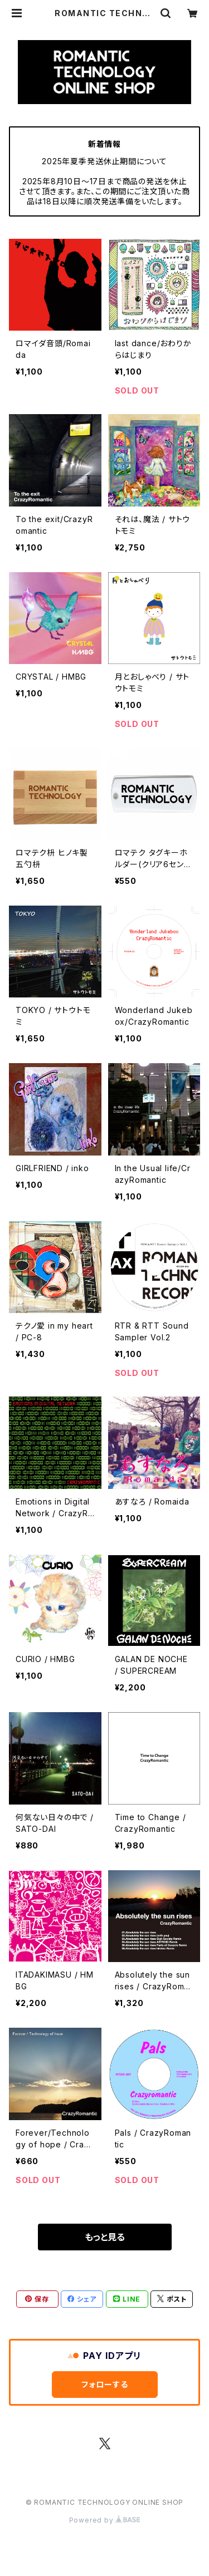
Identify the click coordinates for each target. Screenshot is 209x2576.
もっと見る (105, 2237)
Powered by (104, 2520)
